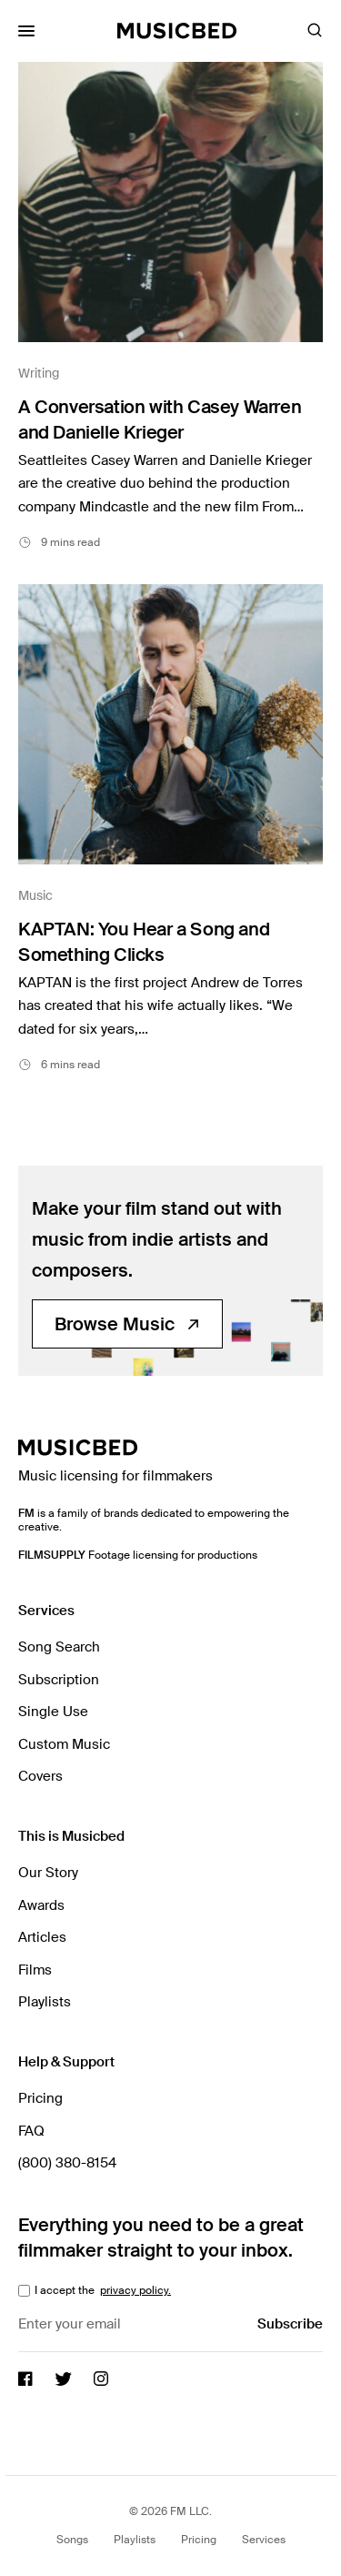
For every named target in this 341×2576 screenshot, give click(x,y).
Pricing (40, 2098)
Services (264, 2539)
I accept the (101, 2290)
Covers (40, 1776)
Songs (72, 2539)
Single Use (53, 1711)
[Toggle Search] (314, 31)
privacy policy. (135, 2290)
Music (35, 895)
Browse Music (127, 1324)
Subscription (58, 1680)
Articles (42, 1937)
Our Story (48, 1873)
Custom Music (64, 1744)
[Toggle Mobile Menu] (26, 31)
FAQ (31, 2131)
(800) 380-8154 (67, 2163)
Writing (38, 373)
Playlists (44, 2002)
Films (35, 1970)
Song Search (59, 1647)
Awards (41, 1905)
